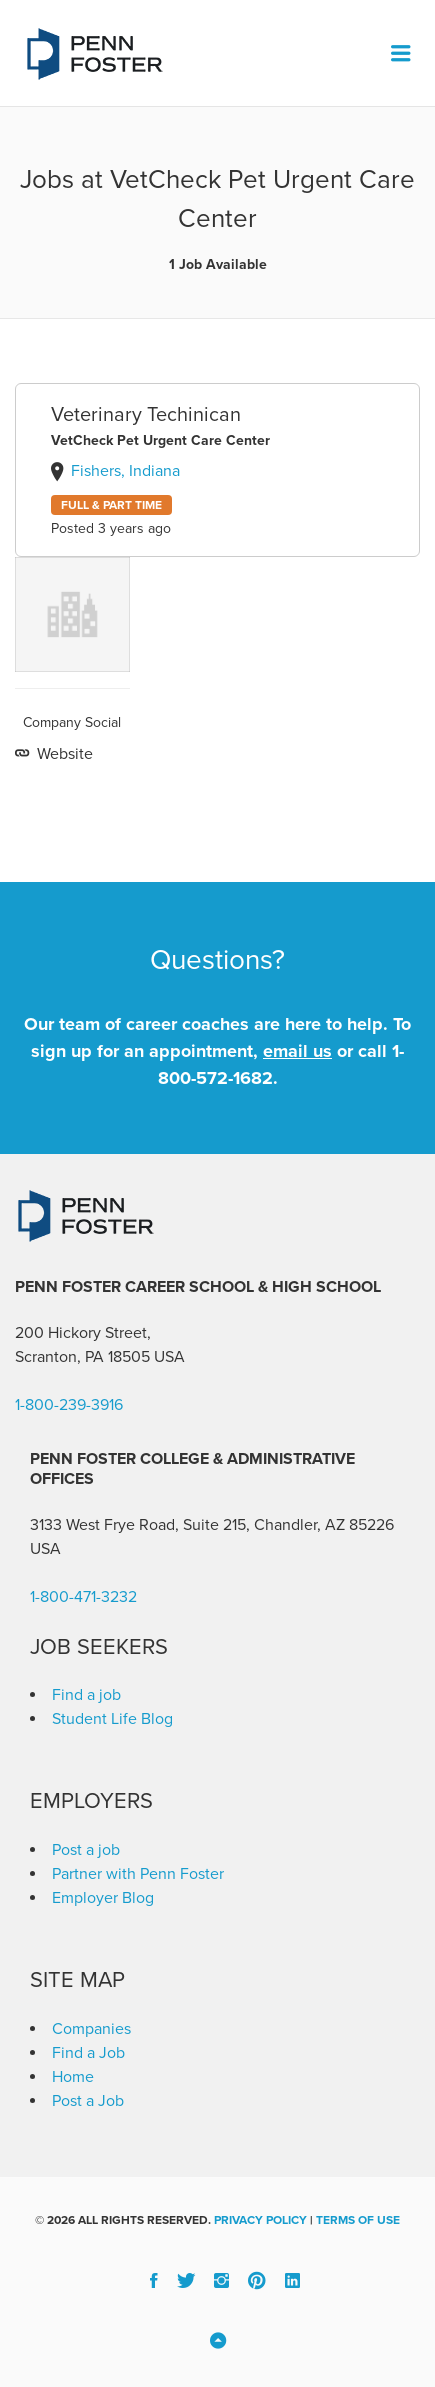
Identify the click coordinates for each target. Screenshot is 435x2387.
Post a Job (88, 2101)
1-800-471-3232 (83, 1597)
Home (73, 2077)
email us (297, 1051)
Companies (91, 2029)
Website (63, 754)
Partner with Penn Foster (138, 1874)
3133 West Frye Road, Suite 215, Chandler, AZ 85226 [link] (212, 1525)
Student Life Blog (112, 1719)
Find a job (86, 1695)
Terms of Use (358, 2220)
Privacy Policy (260, 2220)
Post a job (86, 1850)
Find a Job (88, 2053)
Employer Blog (103, 1898)
